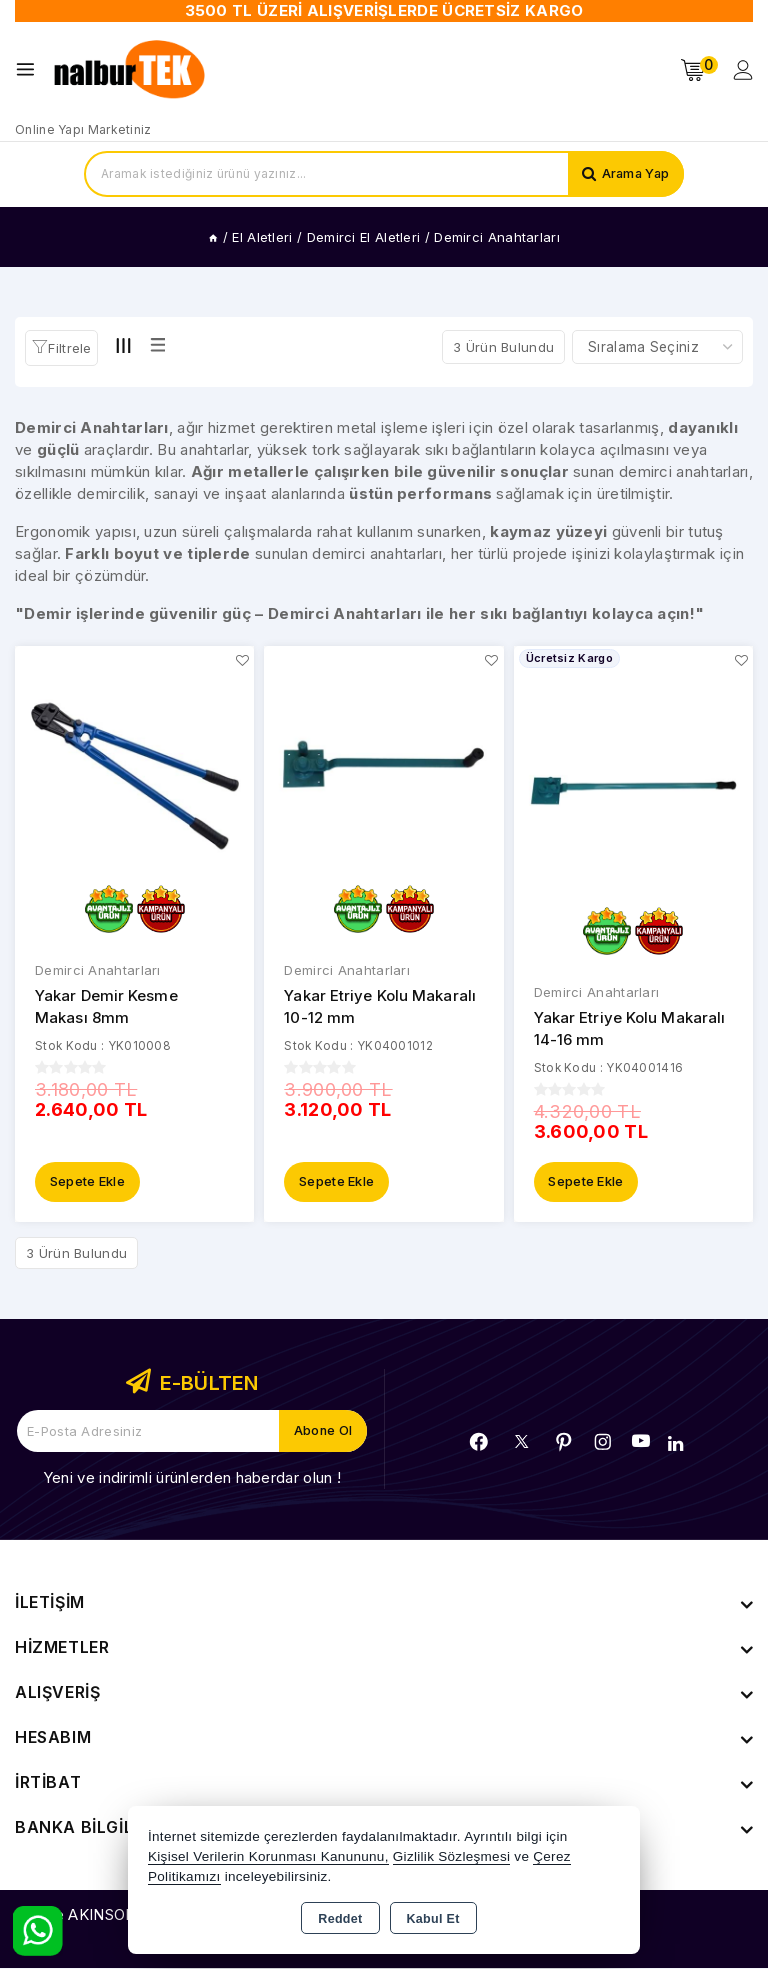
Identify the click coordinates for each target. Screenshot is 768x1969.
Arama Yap (633, 174)
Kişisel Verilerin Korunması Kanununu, (268, 1856)
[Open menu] (30, 69)
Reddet (340, 1919)
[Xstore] (131, 70)
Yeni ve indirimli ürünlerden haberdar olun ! (192, 1478)
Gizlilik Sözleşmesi (451, 1856)
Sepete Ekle (87, 1183)
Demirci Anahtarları (98, 970)
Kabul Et (433, 1919)
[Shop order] (657, 347)
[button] (61, 348)
